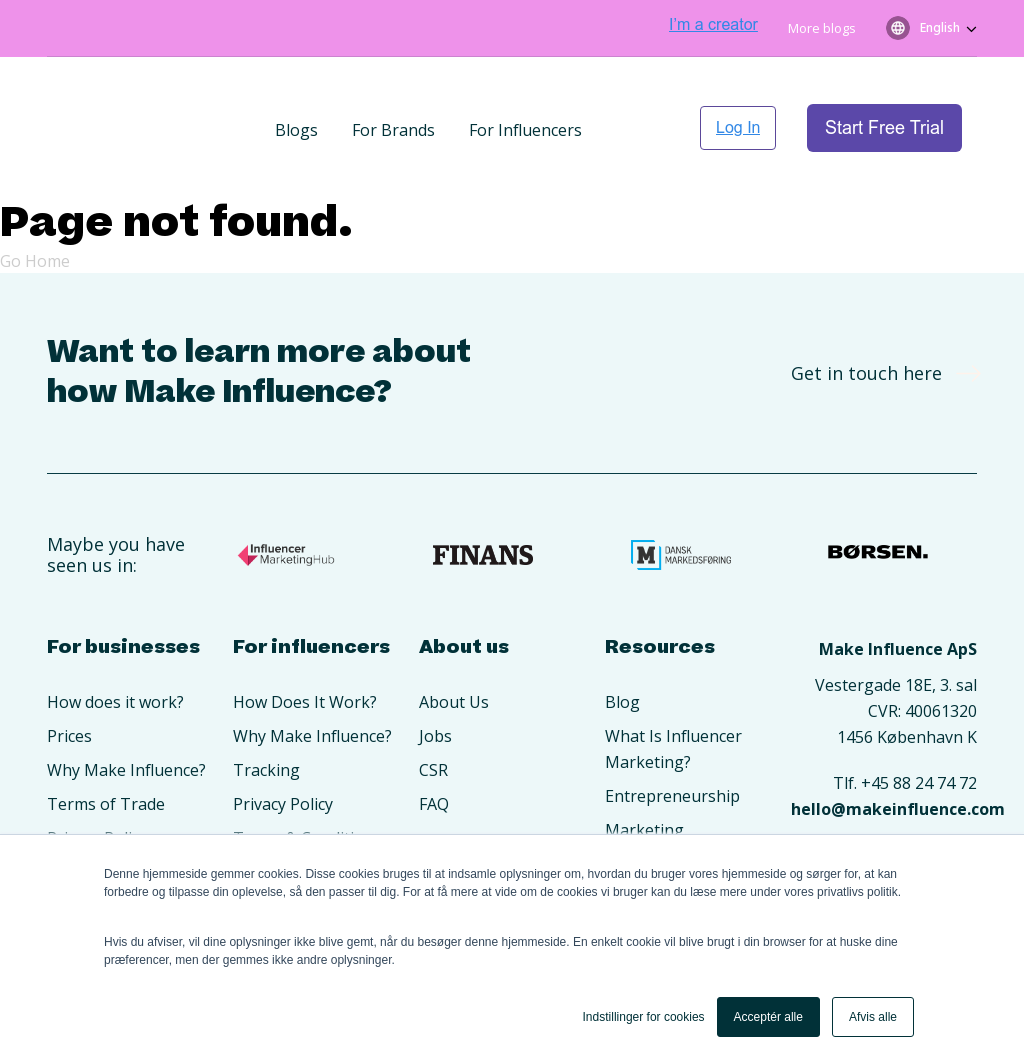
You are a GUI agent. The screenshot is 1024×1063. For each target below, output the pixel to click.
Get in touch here (879, 311)
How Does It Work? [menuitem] (305, 640)
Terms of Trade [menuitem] (106, 742)
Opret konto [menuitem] (279, 810)
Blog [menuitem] (622, 640)
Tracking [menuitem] (266, 708)
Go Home (35, 199)
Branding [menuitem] (640, 802)
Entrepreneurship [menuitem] (672, 734)
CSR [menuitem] (433, 708)
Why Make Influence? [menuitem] (126, 708)
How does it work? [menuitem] (115, 640)
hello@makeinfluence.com (898, 747)
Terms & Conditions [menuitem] (307, 776)
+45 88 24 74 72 (919, 721)
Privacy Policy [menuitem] (97, 776)
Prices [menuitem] (69, 674)
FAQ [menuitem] (434, 742)
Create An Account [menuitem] (116, 810)
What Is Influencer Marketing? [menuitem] (673, 687)
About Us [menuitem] (454, 640)
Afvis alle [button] (873, 1017)
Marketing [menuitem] (644, 768)
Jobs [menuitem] (435, 674)
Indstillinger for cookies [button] (644, 1017)
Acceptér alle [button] (768, 1017)
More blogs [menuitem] (822, 28)
